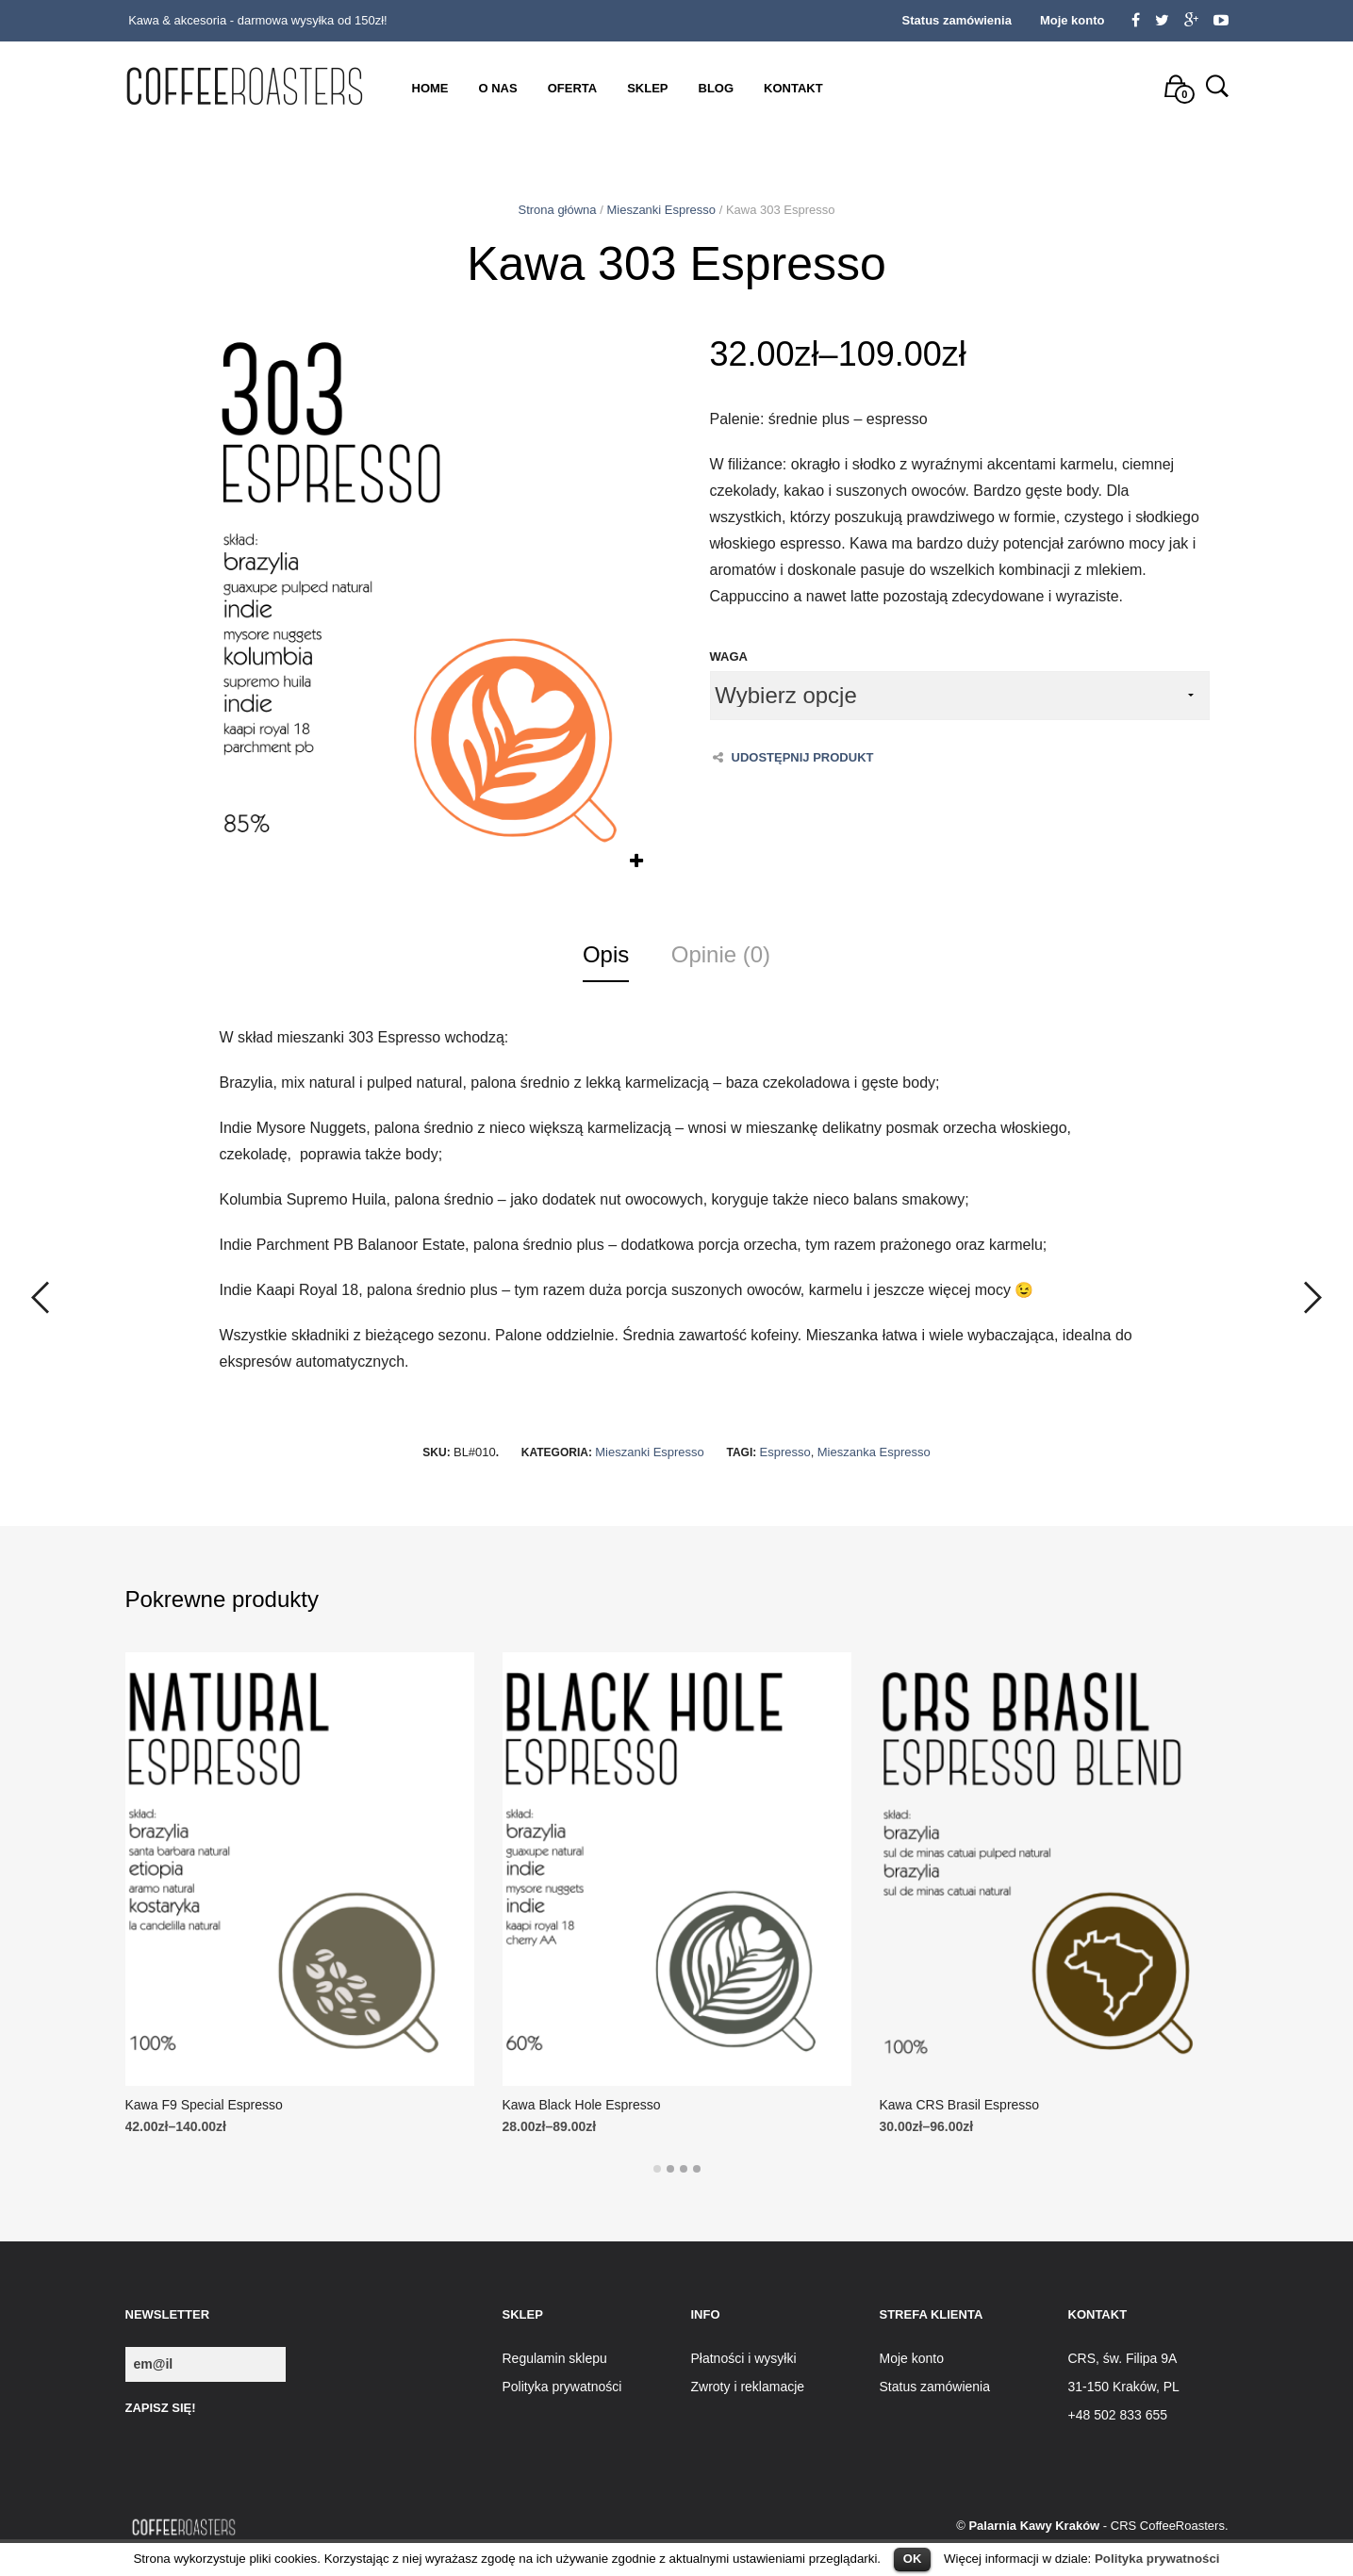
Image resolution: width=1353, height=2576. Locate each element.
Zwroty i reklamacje (748, 2386)
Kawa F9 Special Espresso (204, 2104)
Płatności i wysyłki (744, 2358)
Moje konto (1072, 20)
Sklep (647, 88)
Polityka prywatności (1157, 2558)
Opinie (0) (720, 954)
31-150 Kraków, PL (1124, 2386)
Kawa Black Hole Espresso (582, 2104)
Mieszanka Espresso (874, 1452)
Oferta (572, 88)
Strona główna (557, 210)
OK (912, 2558)
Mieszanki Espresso (661, 210)
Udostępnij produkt (793, 757)
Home (430, 88)
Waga (729, 656)
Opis (606, 954)
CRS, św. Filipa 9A (1123, 2358)
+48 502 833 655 (1118, 2414)
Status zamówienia (957, 20)
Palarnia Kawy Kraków (1033, 2526)
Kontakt (793, 88)
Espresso (785, 1452)
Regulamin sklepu (555, 2358)
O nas (498, 88)
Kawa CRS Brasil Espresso (960, 2104)
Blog (716, 88)
